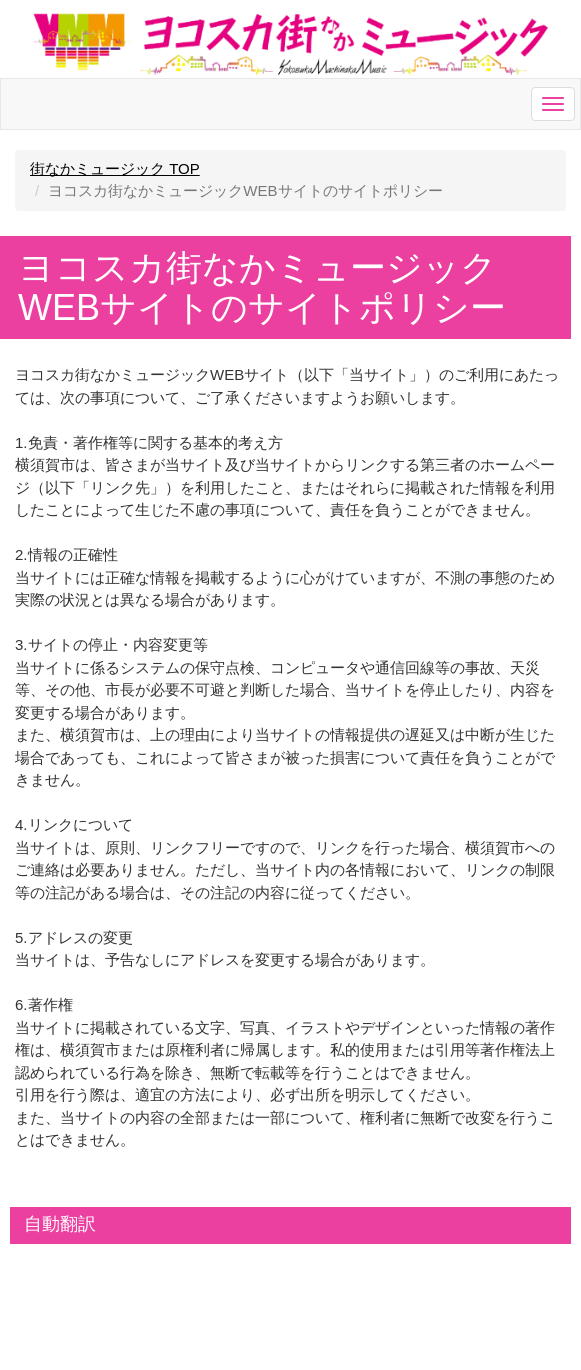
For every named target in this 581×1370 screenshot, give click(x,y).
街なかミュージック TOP (115, 168)
